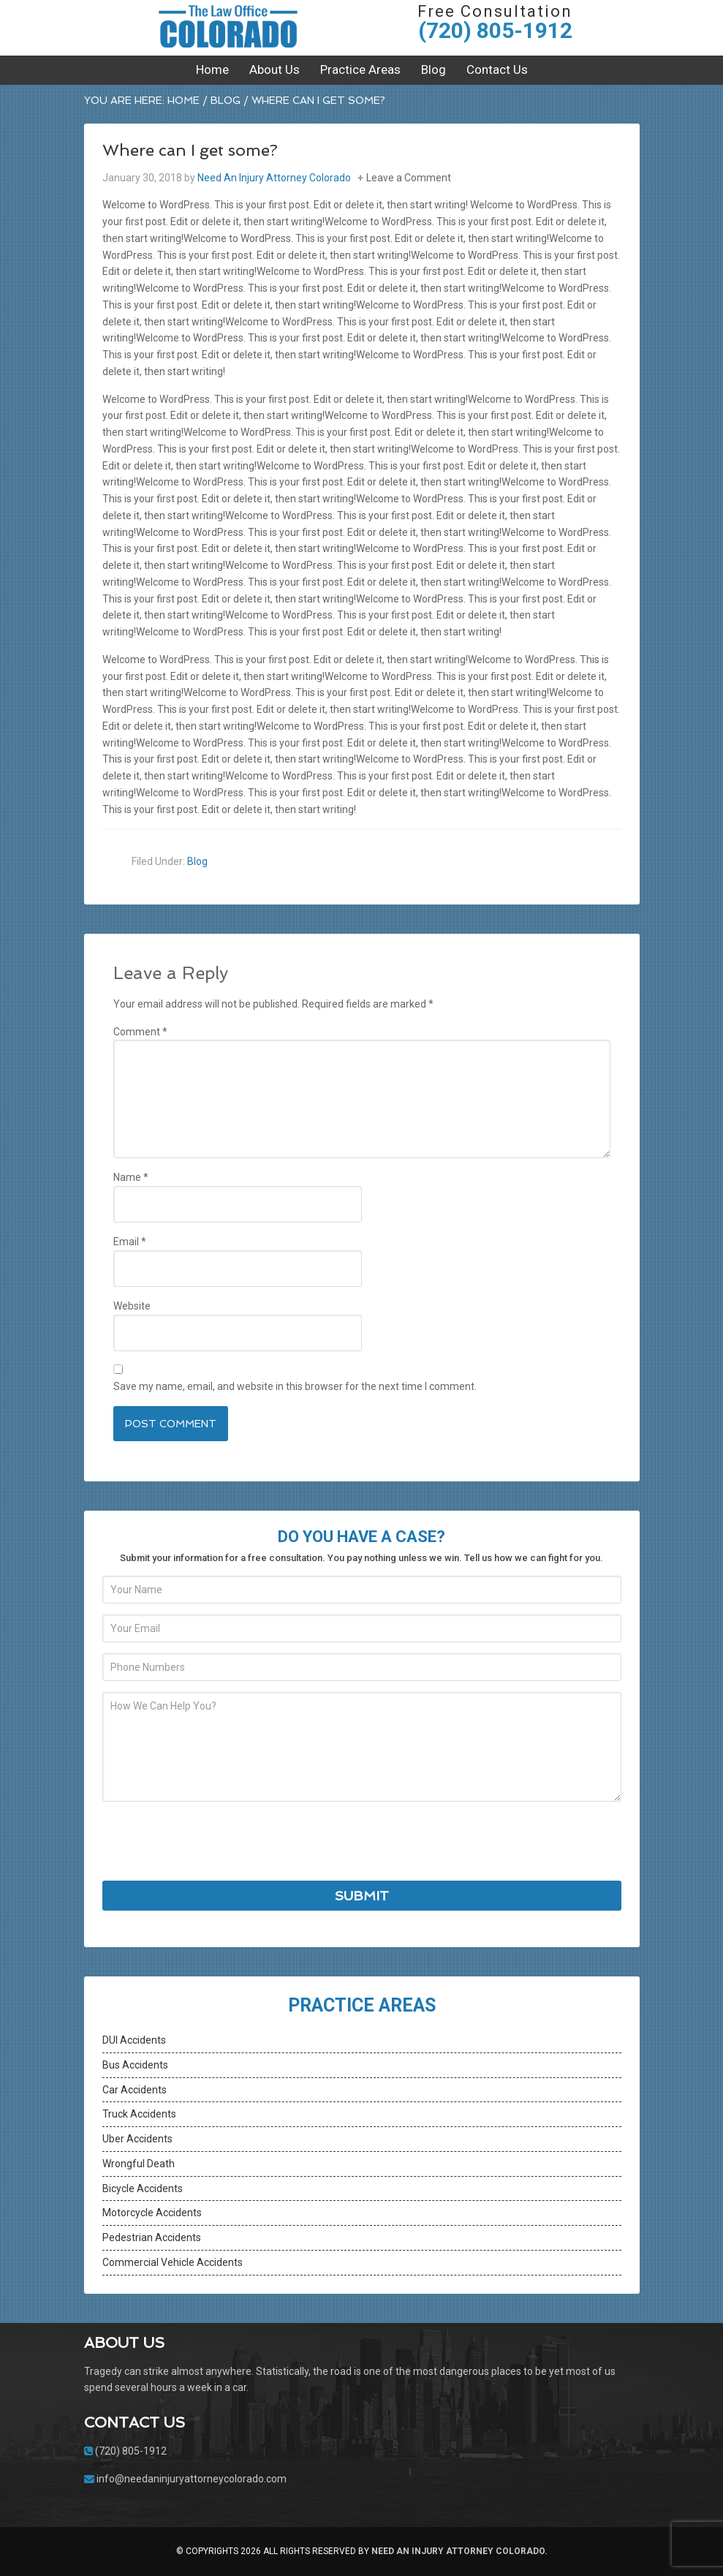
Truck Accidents (139, 2114)
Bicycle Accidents (142, 2188)
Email (129, 1241)
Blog (197, 861)
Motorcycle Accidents (152, 2212)
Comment (140, 1032)
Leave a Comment (408, 178)
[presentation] (213, 1841)
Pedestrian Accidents (151, 2237)
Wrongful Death (138, 2163)
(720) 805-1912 (495, 30)
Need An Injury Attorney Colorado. (459, 2551)
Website (132, 1306)
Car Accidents (134, 2090)
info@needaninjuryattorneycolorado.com (191, 2479)
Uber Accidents (137, 2139)
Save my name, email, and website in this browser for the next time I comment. (295, 1386)
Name (130, 1177)
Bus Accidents (135, 2065)
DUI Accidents (134, 2040)
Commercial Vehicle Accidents (172, 2262)
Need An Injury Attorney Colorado (228, 26)
